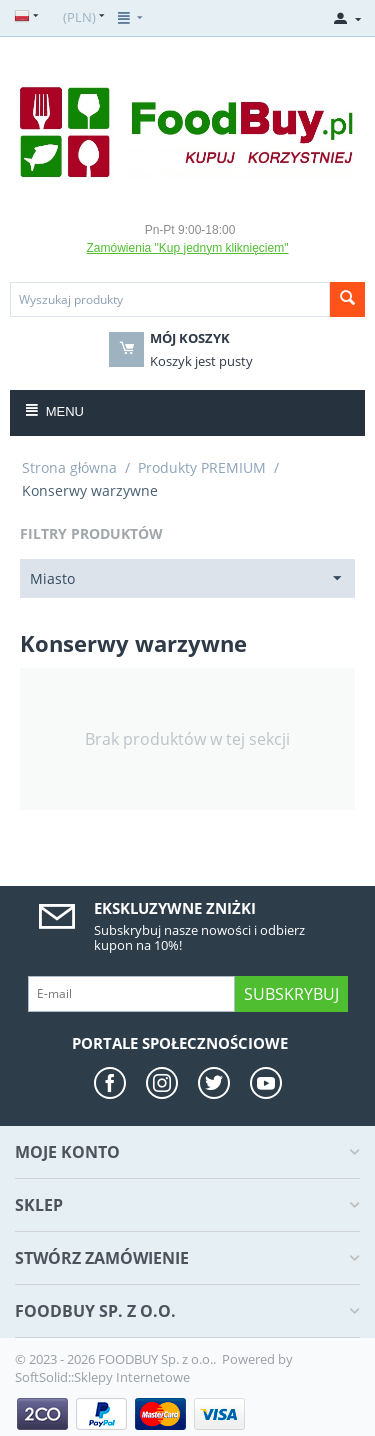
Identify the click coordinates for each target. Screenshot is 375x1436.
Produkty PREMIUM (202, 467)
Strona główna (69, 467)
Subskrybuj (291, 994)
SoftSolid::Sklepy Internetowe (102, 1377)
